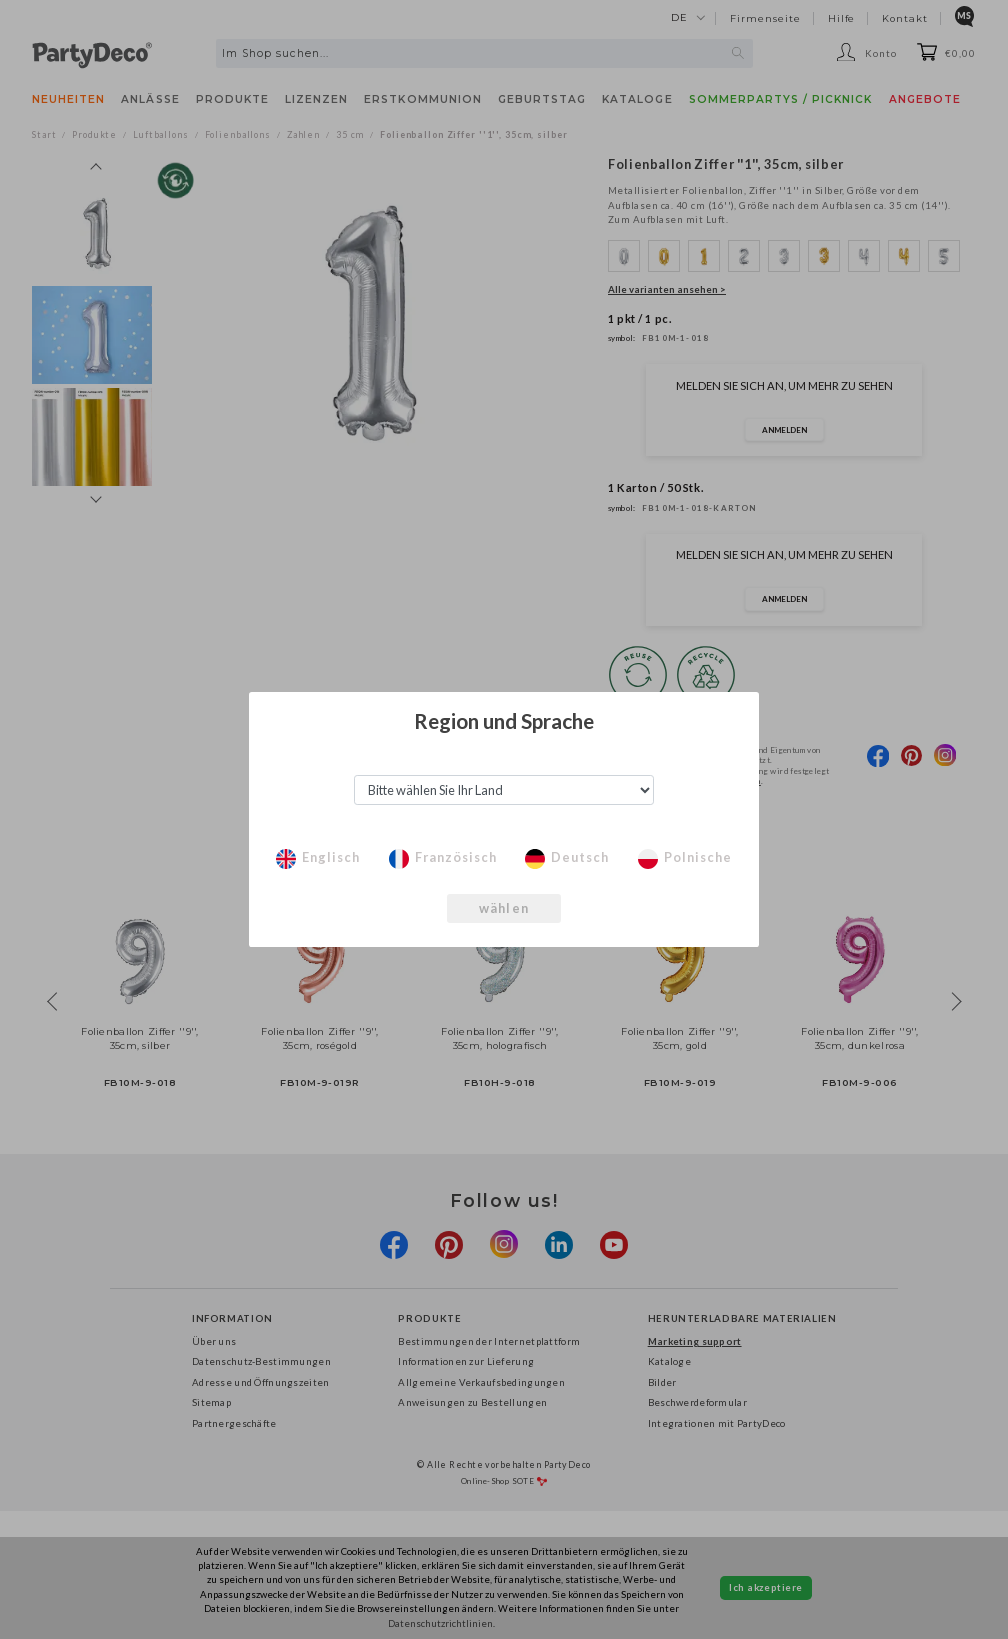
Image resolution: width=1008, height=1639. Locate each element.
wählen (504, 908)
